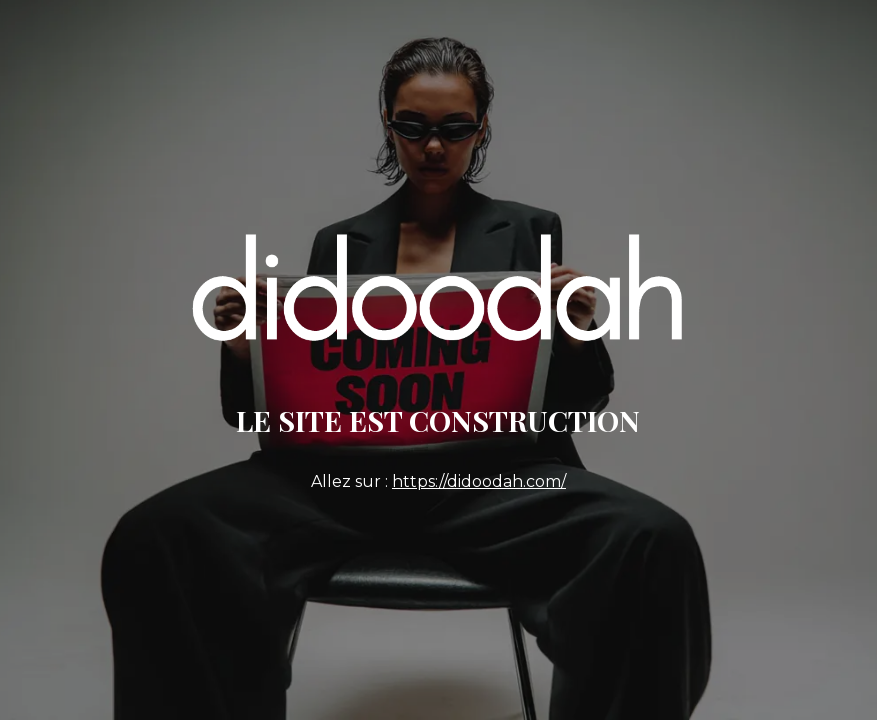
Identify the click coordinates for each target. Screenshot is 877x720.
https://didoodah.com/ (479, 481)
